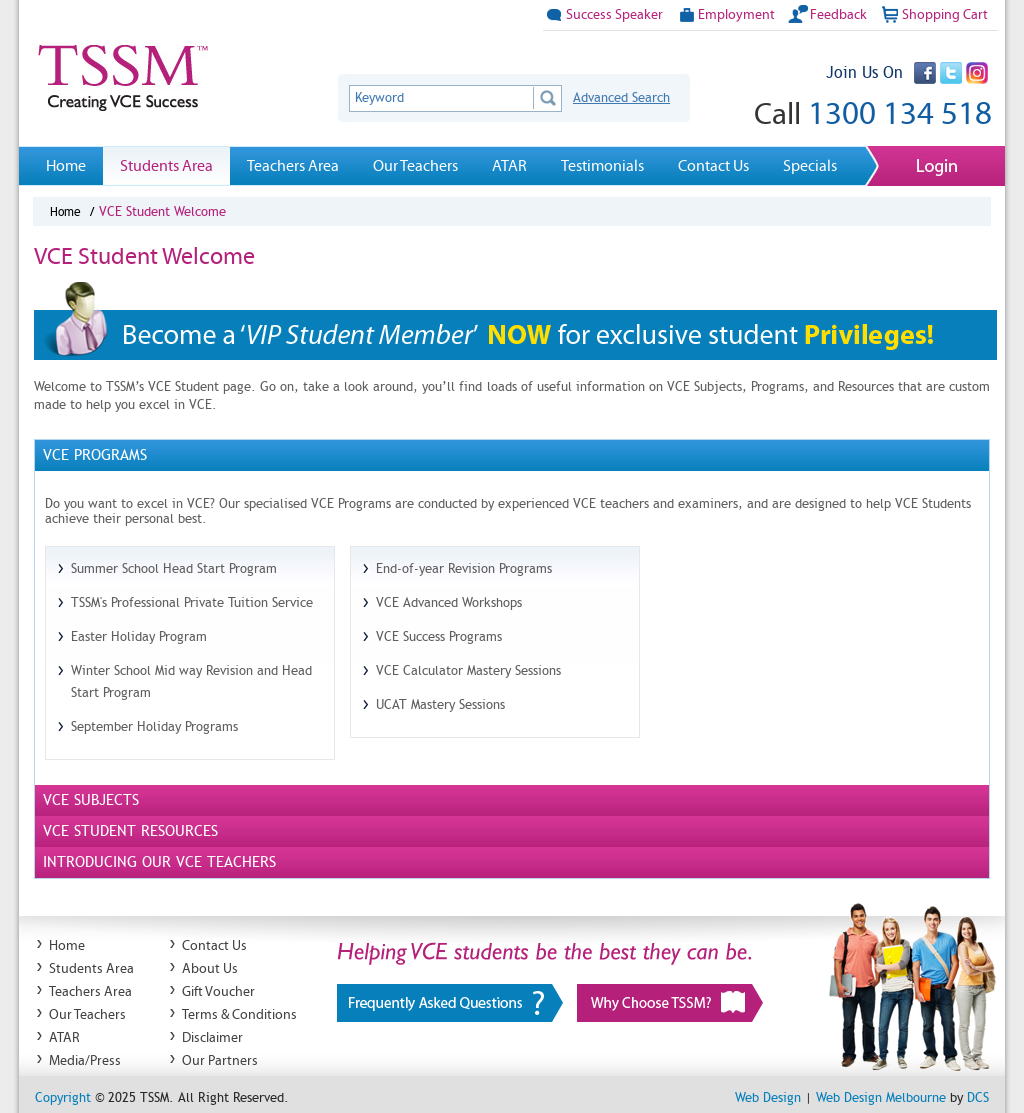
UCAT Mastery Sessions (440, 704)
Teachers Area (293, 165)
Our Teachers (415, 165)
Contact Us (713, 165)
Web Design (768, 1097)
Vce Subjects (91, 800)
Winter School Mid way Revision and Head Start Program (191, 681)
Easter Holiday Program (139, 636)
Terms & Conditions (239, 1014)
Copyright (63, 1097)
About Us (210, 968)
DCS (978, 1097)
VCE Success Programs (439, 636)
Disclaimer (212, 1037)
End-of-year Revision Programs (464, 568)
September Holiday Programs (154, 726)
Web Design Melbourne (881, 1097)
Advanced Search (621, 97)
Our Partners (220, 1060)
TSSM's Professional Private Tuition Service (192, 602)
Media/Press (85, 1060)
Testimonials (602, 165)
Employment (725, 14)
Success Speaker (603, 14)
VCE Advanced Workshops (449, 602)
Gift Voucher (218, 991)
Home (66, 165)
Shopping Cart (933, 14)
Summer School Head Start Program (174, 568)
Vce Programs (95, 455)
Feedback (827, 14)
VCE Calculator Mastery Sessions (468, 670)
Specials (810, 165)
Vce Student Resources (130, 831)
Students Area (166, 165)
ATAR (509, 165)
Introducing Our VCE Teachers (159, 862)
